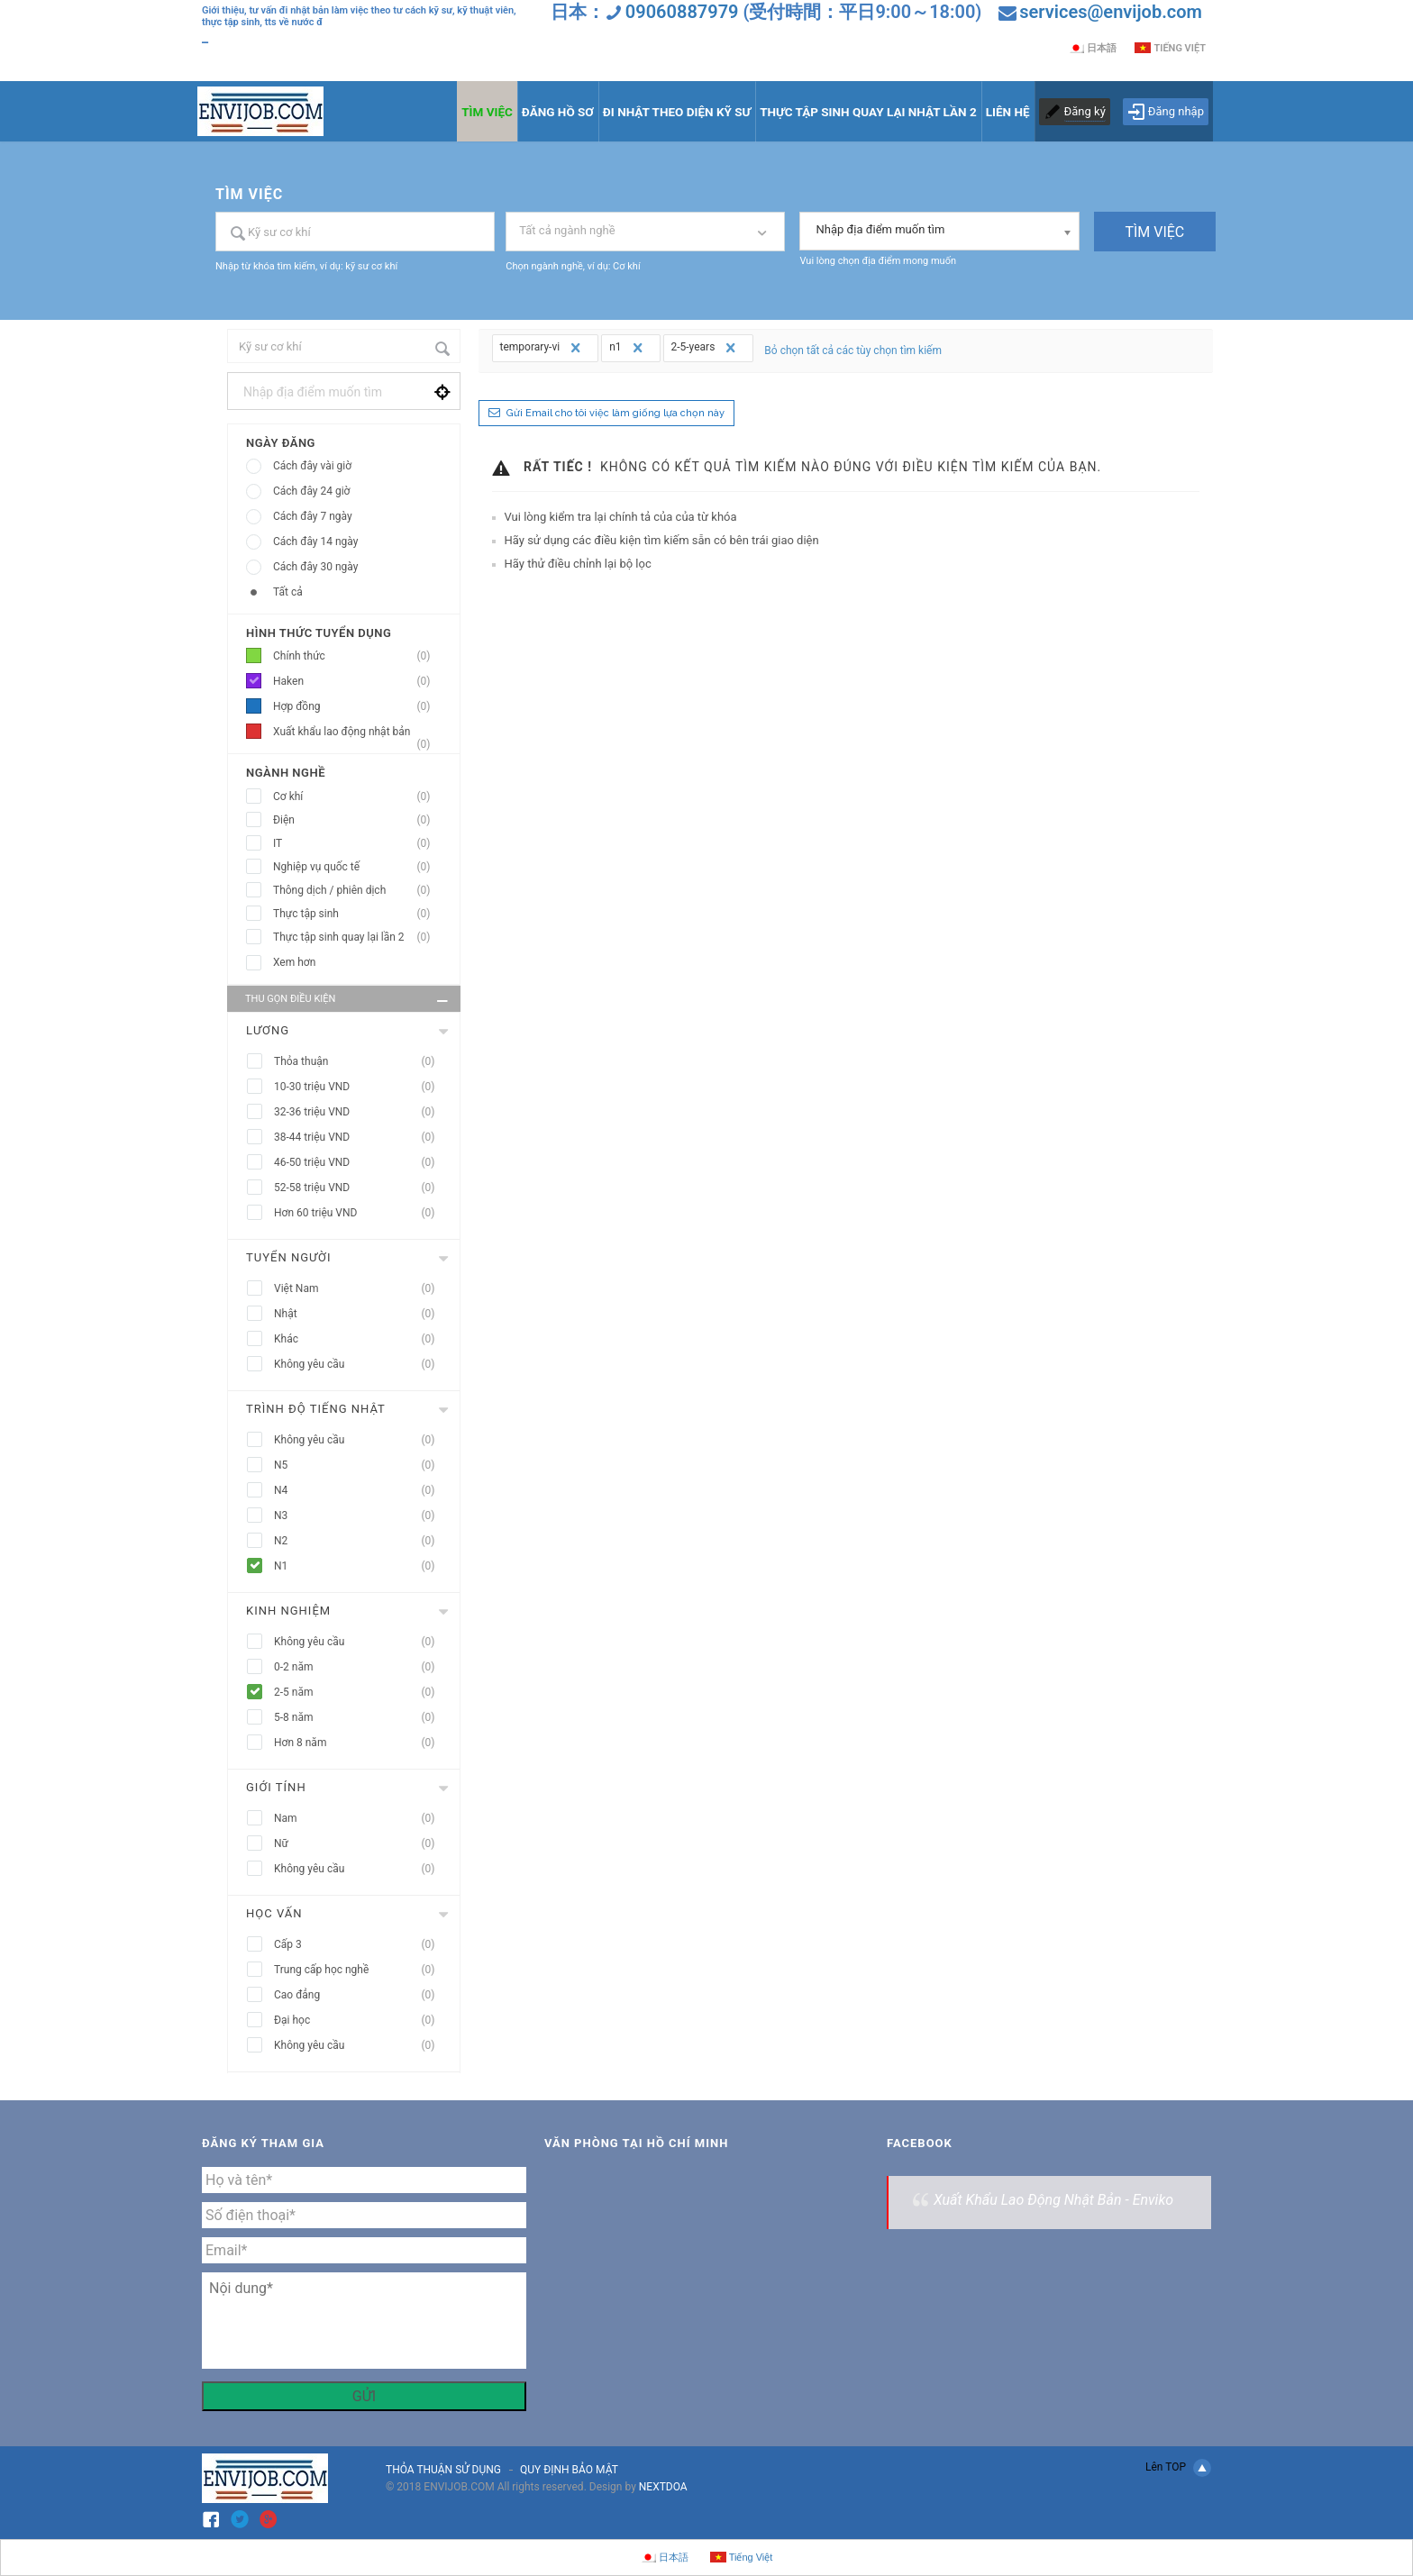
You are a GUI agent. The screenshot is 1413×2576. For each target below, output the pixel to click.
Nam (360, 1818)
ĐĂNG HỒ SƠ (558, 112)
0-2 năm (360, 1667)
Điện (357, 820)
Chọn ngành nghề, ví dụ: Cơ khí (573, 266)
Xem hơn (294, 962)
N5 (360, 1465)
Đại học (360, 2020)
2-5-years (706, 348)
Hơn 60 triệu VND (360, 1213)
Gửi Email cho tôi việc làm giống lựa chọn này (615, 413)
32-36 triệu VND (360, 1112)
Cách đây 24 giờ (311, 491)
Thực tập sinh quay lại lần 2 (357, 937)
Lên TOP (1178, 2468)
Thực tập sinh (357, 914)
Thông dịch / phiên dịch (357, 890)
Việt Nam (360, 1289)
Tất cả (288, 592)
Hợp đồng (357, 707)
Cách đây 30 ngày (315, 566)
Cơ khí (357, 797)
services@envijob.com (1110, 12)
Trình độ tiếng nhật (316, 1408)
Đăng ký (1085, 111)
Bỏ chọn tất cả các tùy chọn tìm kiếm (853, 350)
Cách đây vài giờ (312, 466)
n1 (627, 348)
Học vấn (274, 1913)
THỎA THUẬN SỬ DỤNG (443, 2469)
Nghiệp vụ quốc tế (357, 867)
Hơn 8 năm (360, 1743)
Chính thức (357, 656)
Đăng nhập (1165, 112)
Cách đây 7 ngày (312, 516)
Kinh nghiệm (288, 1610)
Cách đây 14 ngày (315, 541)
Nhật (360, 1314)
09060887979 (682, 12)
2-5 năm (360, 1692)
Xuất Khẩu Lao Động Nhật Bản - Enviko (1053, 2199)
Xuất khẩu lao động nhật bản (357, 734)
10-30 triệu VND (360, 1087)
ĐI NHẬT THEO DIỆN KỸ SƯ (677, 112)
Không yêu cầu (360, 1364)
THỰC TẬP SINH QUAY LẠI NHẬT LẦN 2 (868, 112)
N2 (360, 1541)
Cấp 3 (360, 1945)
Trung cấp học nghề (360, 1970)
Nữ (360, 1844)
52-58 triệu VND (360, 1188)
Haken (357, 681)
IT (357, 844)
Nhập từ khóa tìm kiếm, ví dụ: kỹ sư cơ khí (306, 266)
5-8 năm (360, 1718)
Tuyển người (289, 1257)
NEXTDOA (663, 2486)
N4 (360, 1490)
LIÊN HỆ (1008, 112)
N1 (360, 1566)
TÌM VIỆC (487, 112)
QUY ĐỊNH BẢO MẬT (569, 2469)
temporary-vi (543, 348)
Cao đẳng (360, 1995)
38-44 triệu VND (360, 1137)
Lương (267, 1030)
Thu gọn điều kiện (348, 1001)
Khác (360, 1339)
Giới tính (276, 1787)
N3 (360, 1516)
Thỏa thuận (360, 1062)
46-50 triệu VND (360, 1163)
